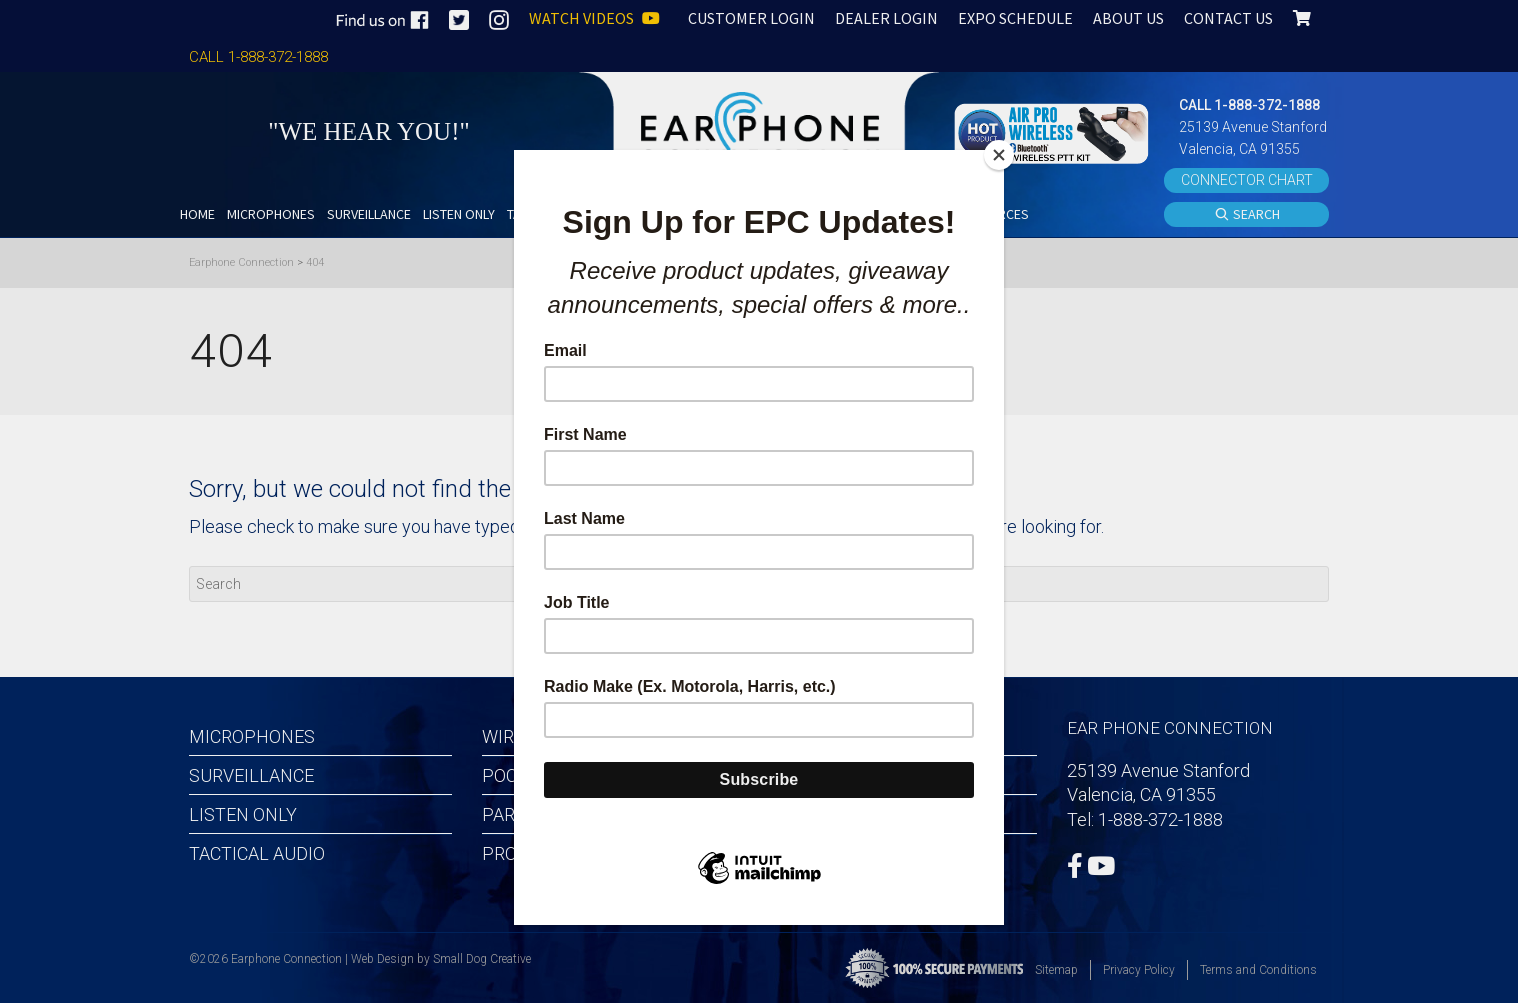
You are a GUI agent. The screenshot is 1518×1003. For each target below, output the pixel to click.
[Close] (999, 155)
